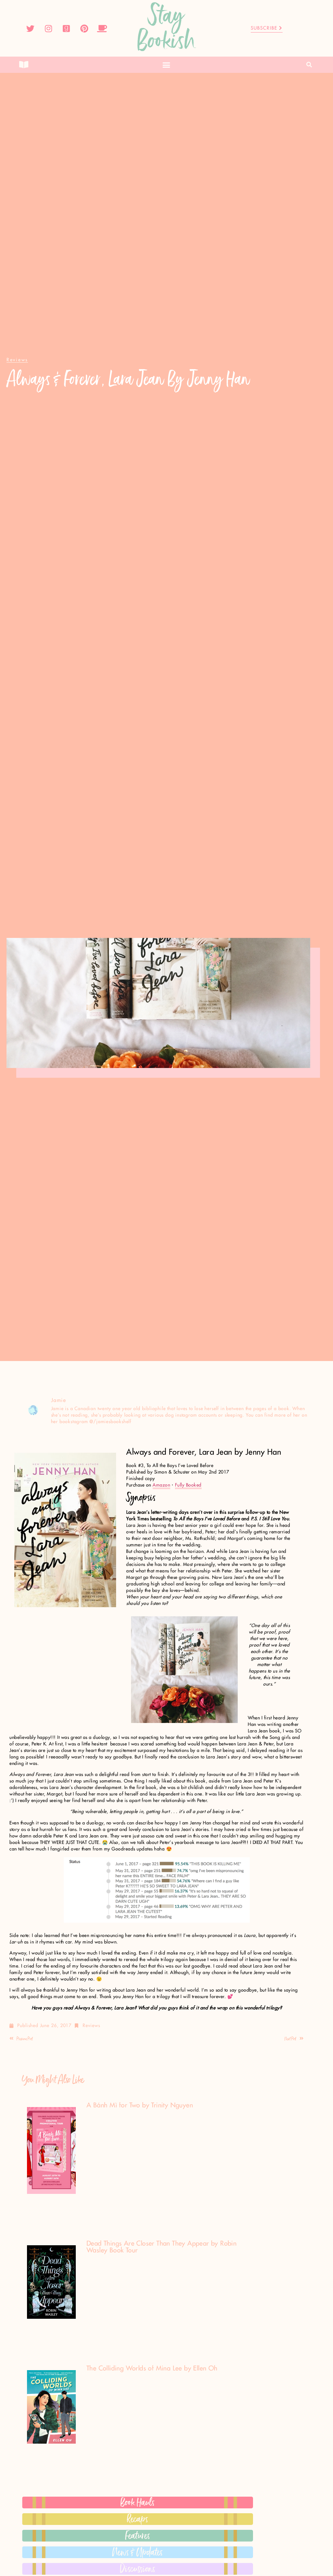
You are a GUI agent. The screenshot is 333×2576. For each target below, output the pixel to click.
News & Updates (138, 2552)
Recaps (137, 2519)
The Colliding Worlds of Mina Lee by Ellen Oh (152, 2368)
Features (137, 2536)
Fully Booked (188, 1485)
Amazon (161, 1485)
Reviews (91, 2025)
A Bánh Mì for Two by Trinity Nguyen (140, 2105)
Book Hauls (137, 2502)
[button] (166, 65)
